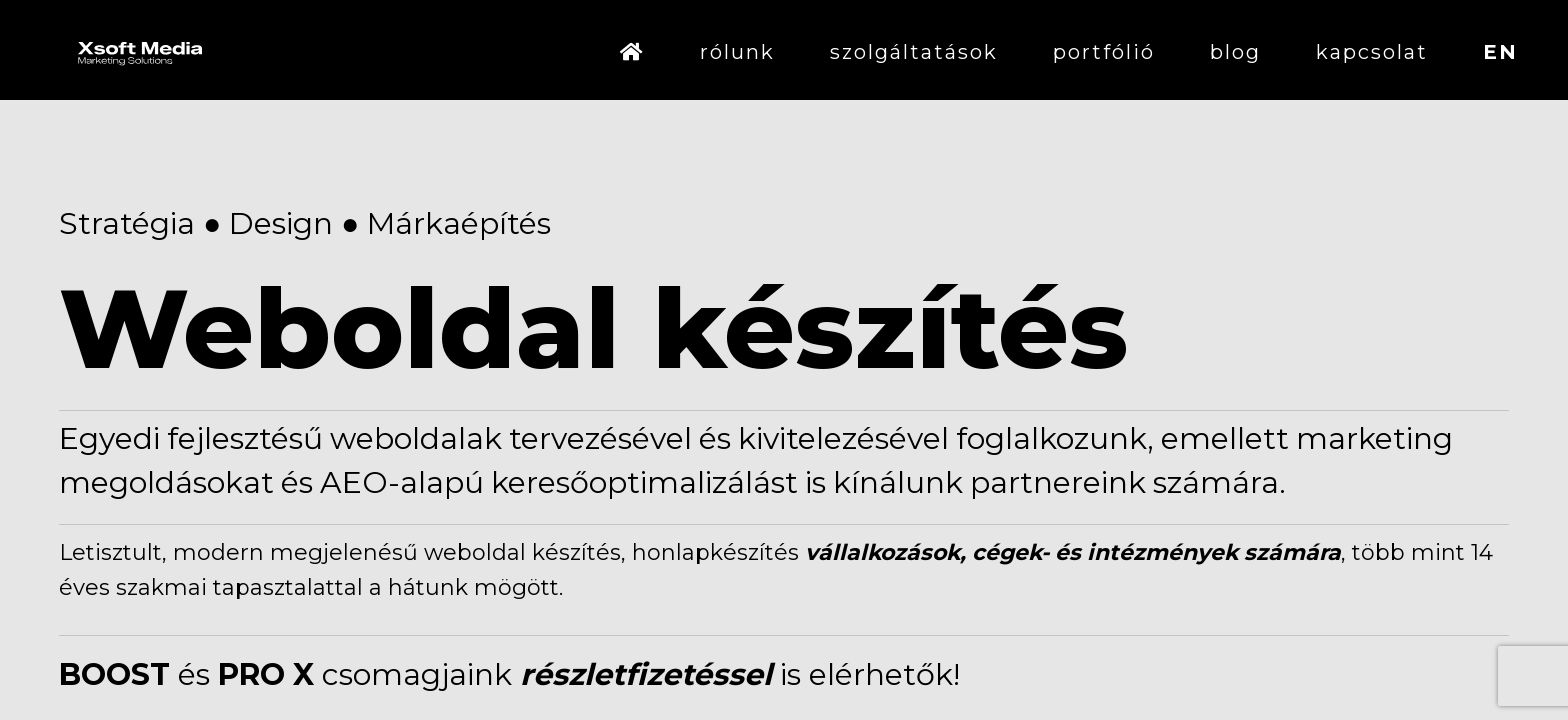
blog (1235, 52)
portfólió (1104, 52)
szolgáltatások (914, 52)
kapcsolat (1372, 52)
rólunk (737, 52)
